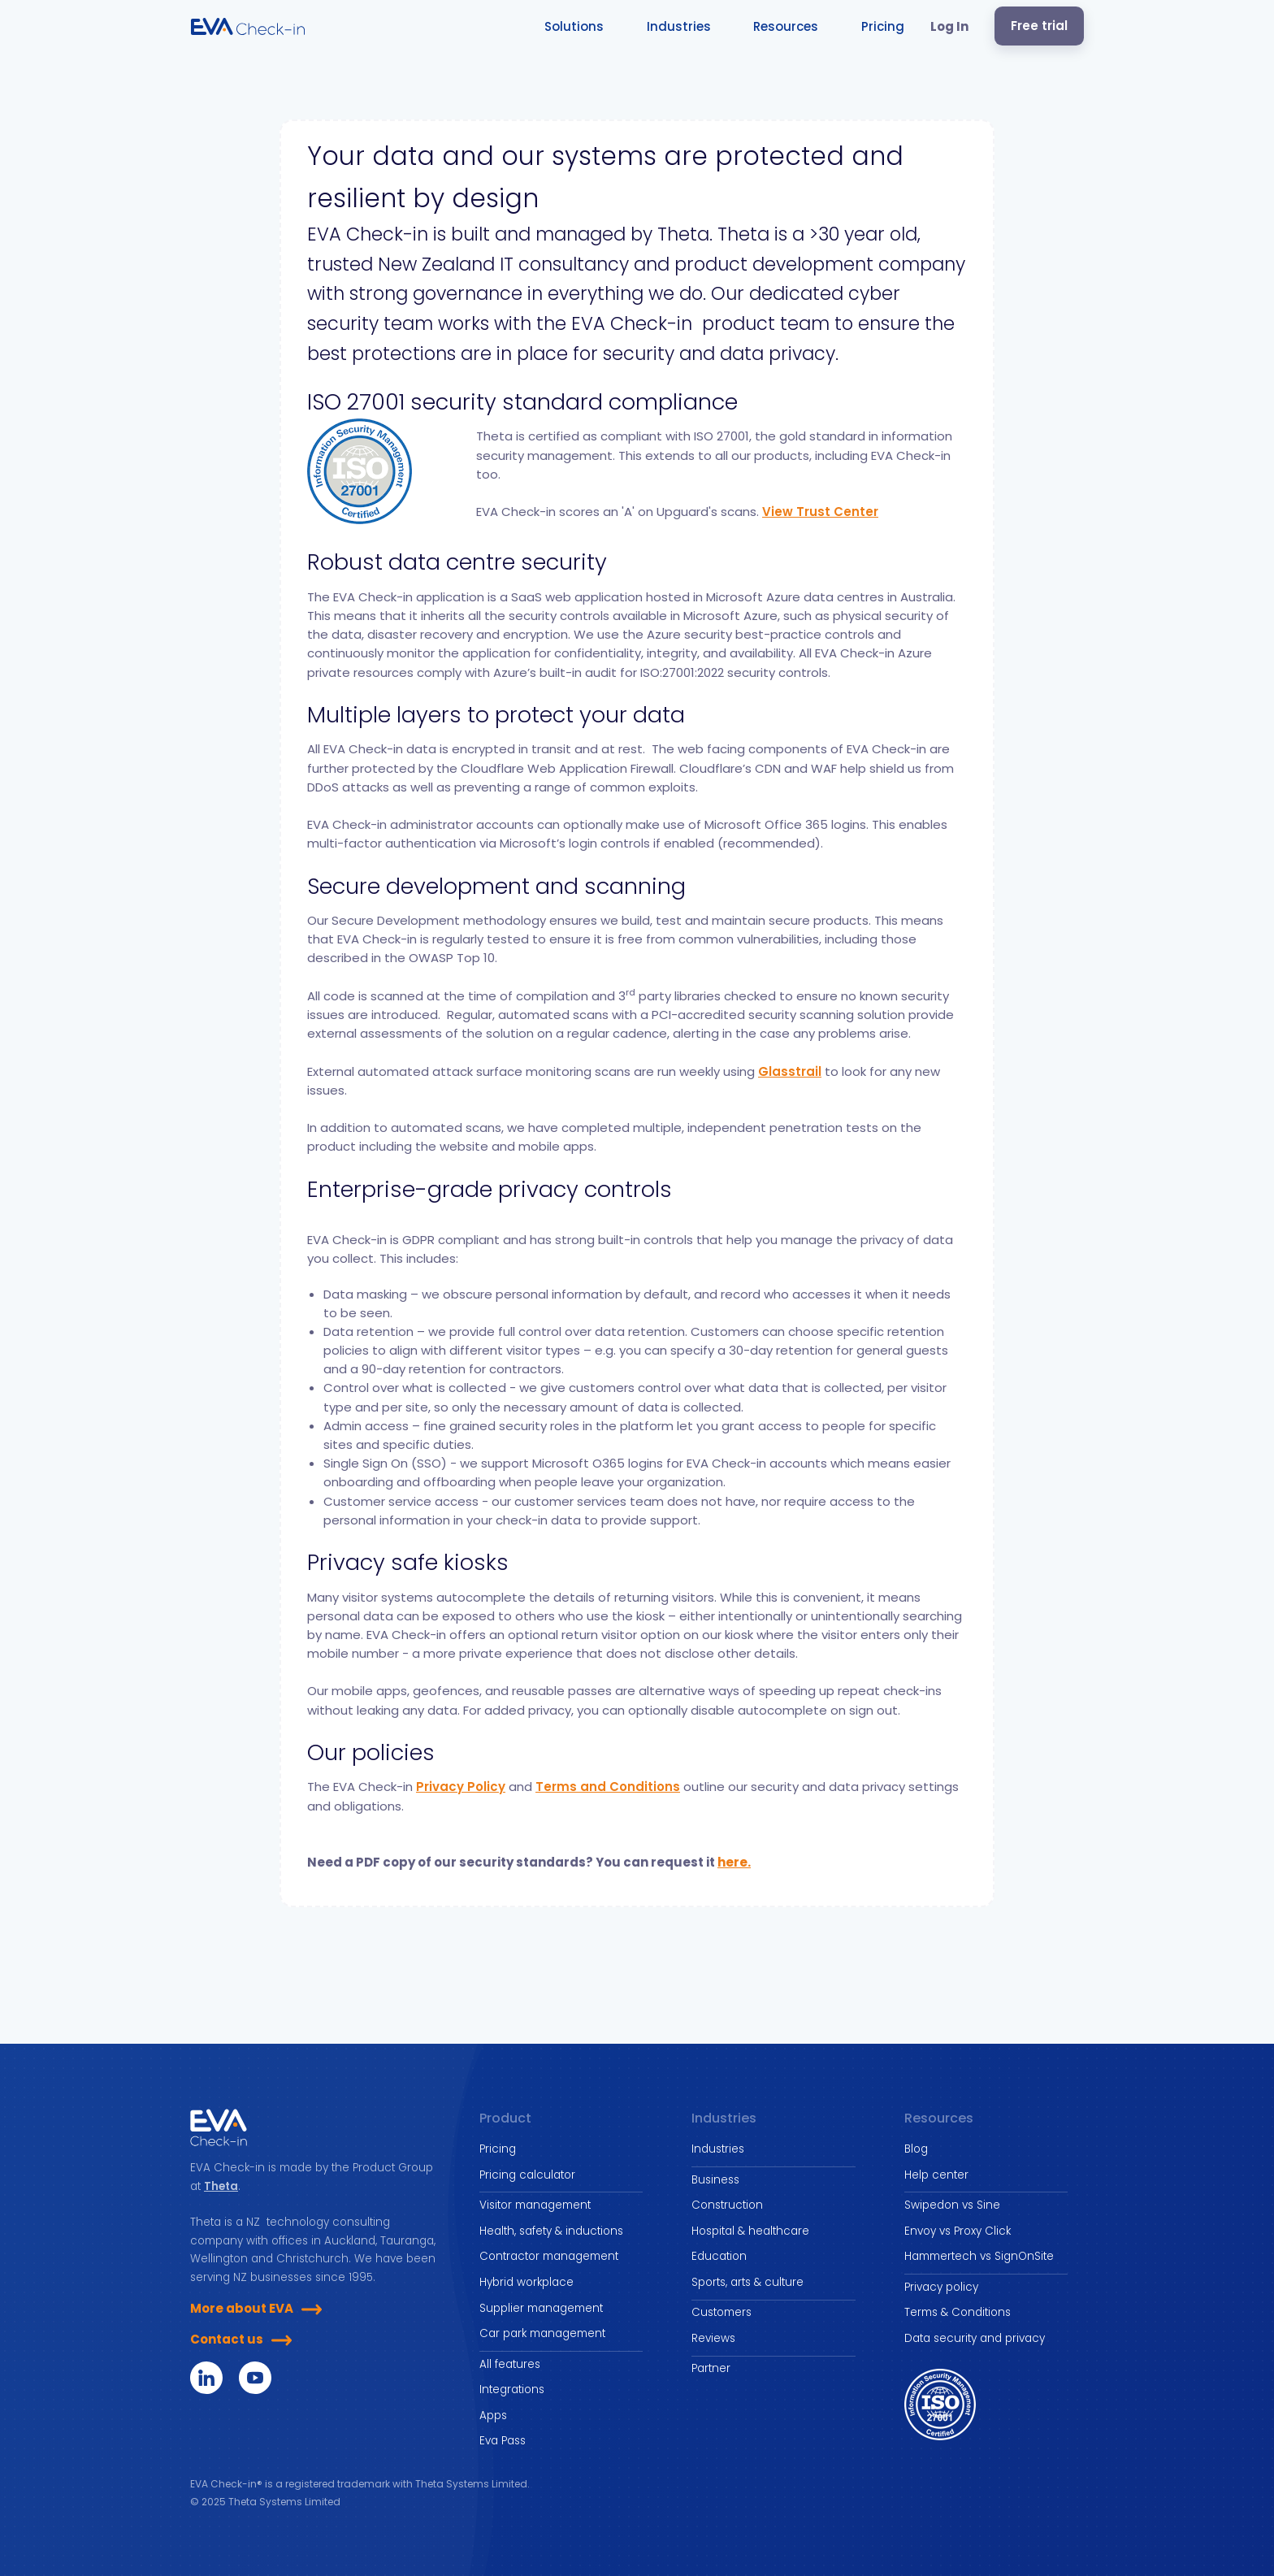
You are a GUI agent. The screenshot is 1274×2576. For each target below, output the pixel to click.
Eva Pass (502, 2440)
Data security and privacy (974, 2338)
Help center (936, 2175)
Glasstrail (789, 1071)
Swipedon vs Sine (952, 2205)
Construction (727, 2205)
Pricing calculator (527, 2175)
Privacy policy (941, 2287)
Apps (493, 2415)
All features (509, 2364)
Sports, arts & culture (747, 2282)
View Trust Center (820, 511)
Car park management (542, 2333)
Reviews (713, 2338)
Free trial (1039, 25)
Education (719, 2256)
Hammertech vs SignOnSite (979, 2256)
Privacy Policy (460, 1786)
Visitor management (535, 2205)
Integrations (511, 2389)
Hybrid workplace (526, 2282)
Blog (916, 2149)
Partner (710, 2368)
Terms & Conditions (957, 2312)
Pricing (497, 2149)
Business (715, 2180)
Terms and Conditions (607, 1786)
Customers (721, 2312)
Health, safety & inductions (551, 2231)
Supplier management (541, 2308)
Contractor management (548, 2256)
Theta (221, 2186)
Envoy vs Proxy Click (957, 2231)
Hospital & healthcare (750, 2231)
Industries (717, 2149)
